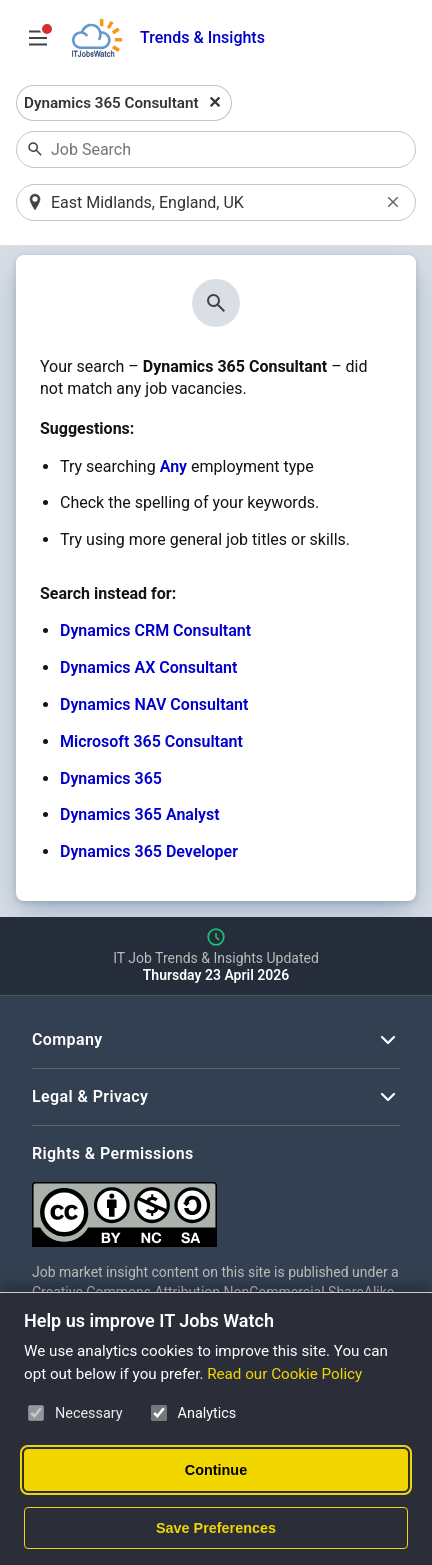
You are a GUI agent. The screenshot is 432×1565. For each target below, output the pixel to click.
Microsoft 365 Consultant (151, 741)
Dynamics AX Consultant (148, 667)
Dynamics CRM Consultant (155, 630)
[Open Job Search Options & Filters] (38, 38)
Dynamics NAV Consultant (154, 704)
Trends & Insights (202, 37)
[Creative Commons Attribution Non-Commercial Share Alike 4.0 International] (216, 1206)
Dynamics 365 (111, 778)
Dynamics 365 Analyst (140, 814)
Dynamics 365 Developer (149, 851)
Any (173, 466)
